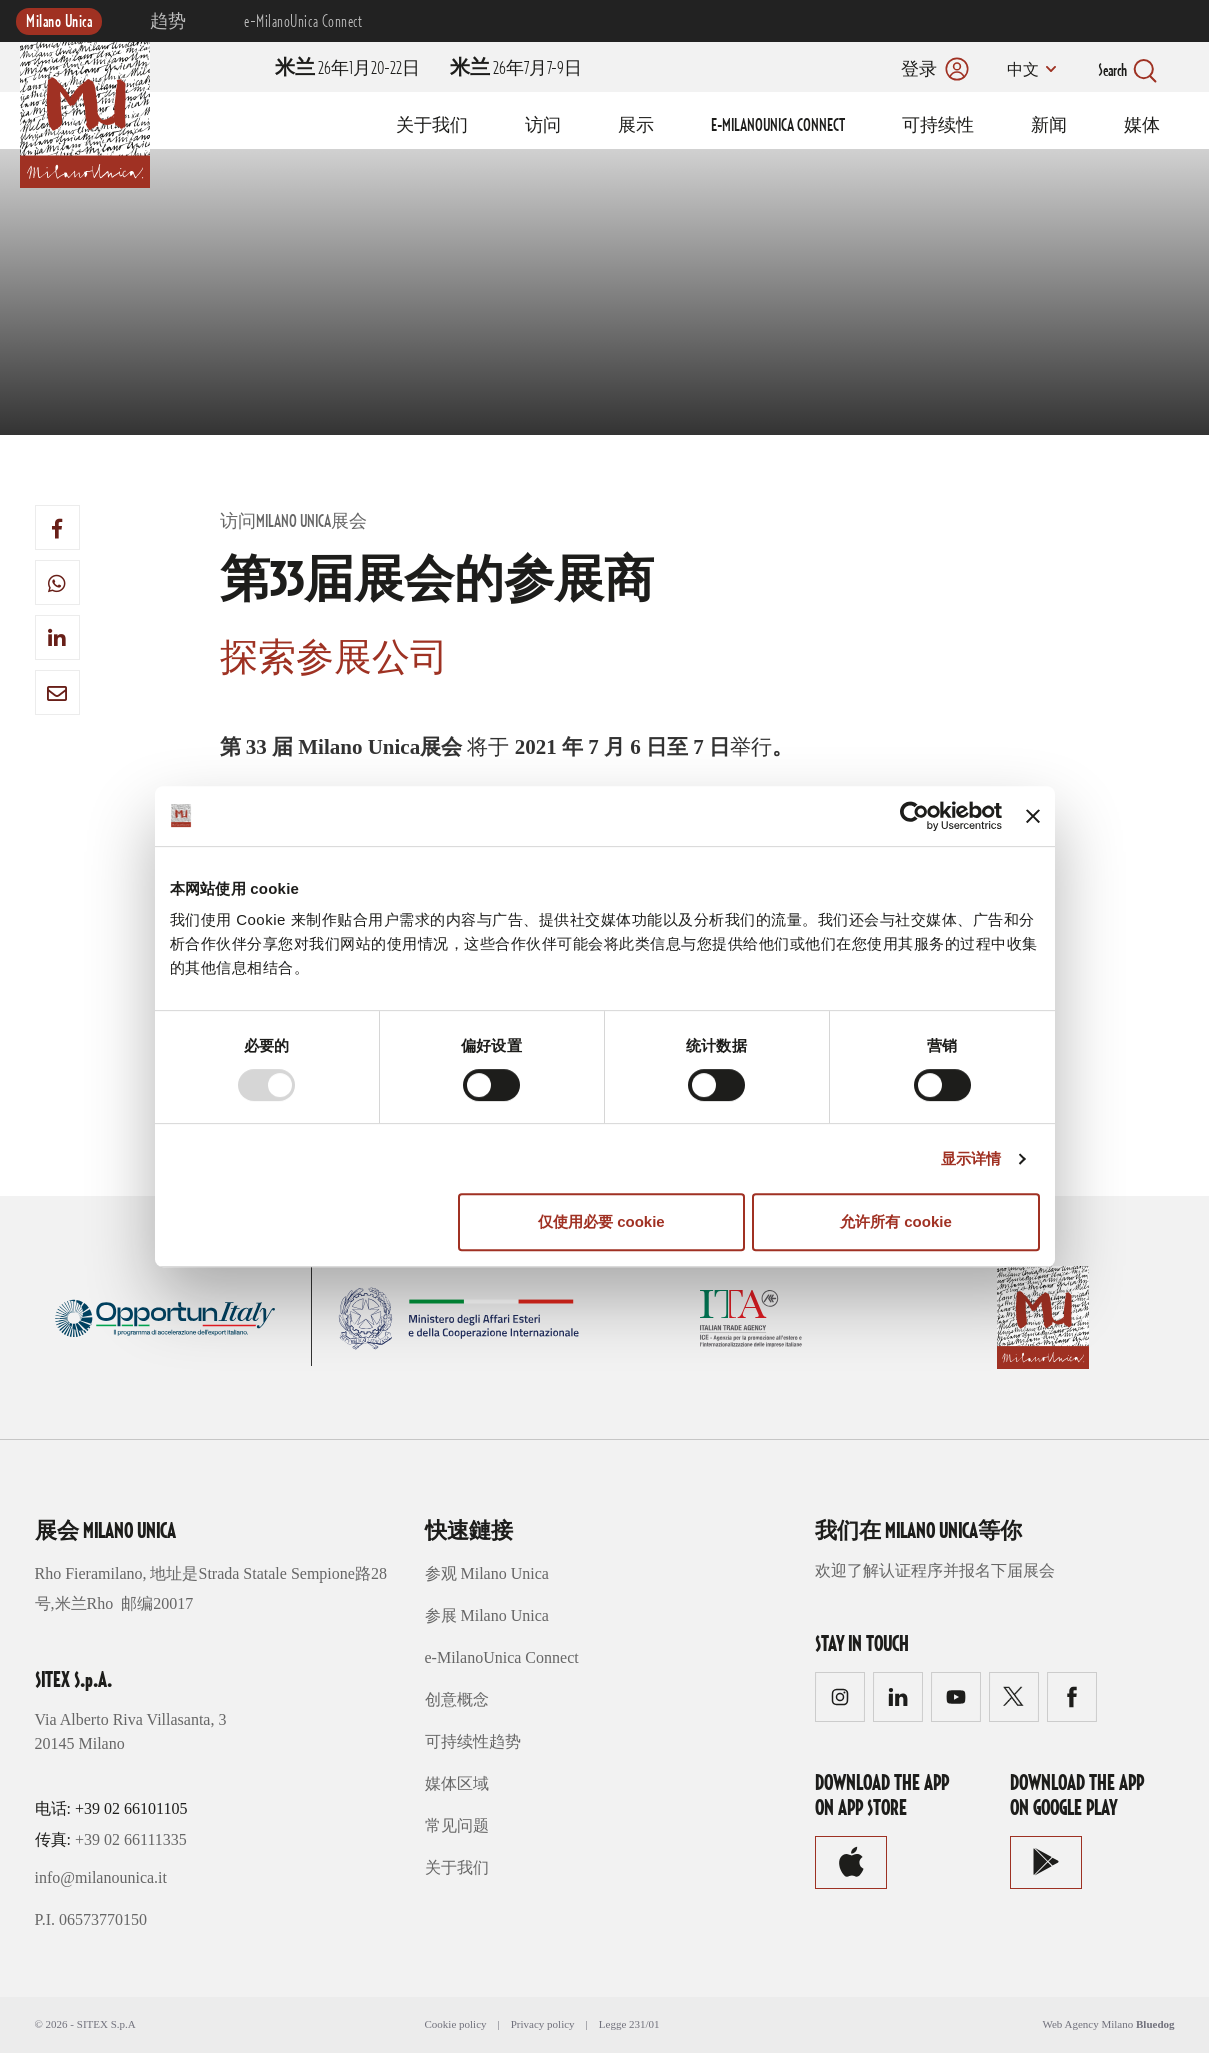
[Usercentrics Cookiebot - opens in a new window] (914, 816)
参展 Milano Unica (487, 1615)
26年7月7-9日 (516, 69)
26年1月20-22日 (347, 69)
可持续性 (938, 126)
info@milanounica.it (101, 1877)
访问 (543, 126)
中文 (1022, 71)
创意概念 (457, 1699)
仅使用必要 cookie (601, 1221)
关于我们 (432, 126)
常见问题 (457, 1825)
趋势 (168, 22)
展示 (636, 126)
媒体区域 (457, 1783)
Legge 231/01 (629, 2024)
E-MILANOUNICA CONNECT (778, 126)
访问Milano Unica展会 (293, 522)
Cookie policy (456, 2024)
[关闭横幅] (1033, 816)
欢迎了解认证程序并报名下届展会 (935, 1570)
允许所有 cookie (896, 1221)
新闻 (1049, 126)
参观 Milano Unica (487, 1573)
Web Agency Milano (1087, 2024)
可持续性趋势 (473, 1741)
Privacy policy (543, 2024)
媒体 (1142, 126)
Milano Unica (59, 22)
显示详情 (971, 1158)
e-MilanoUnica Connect (303, 22)
